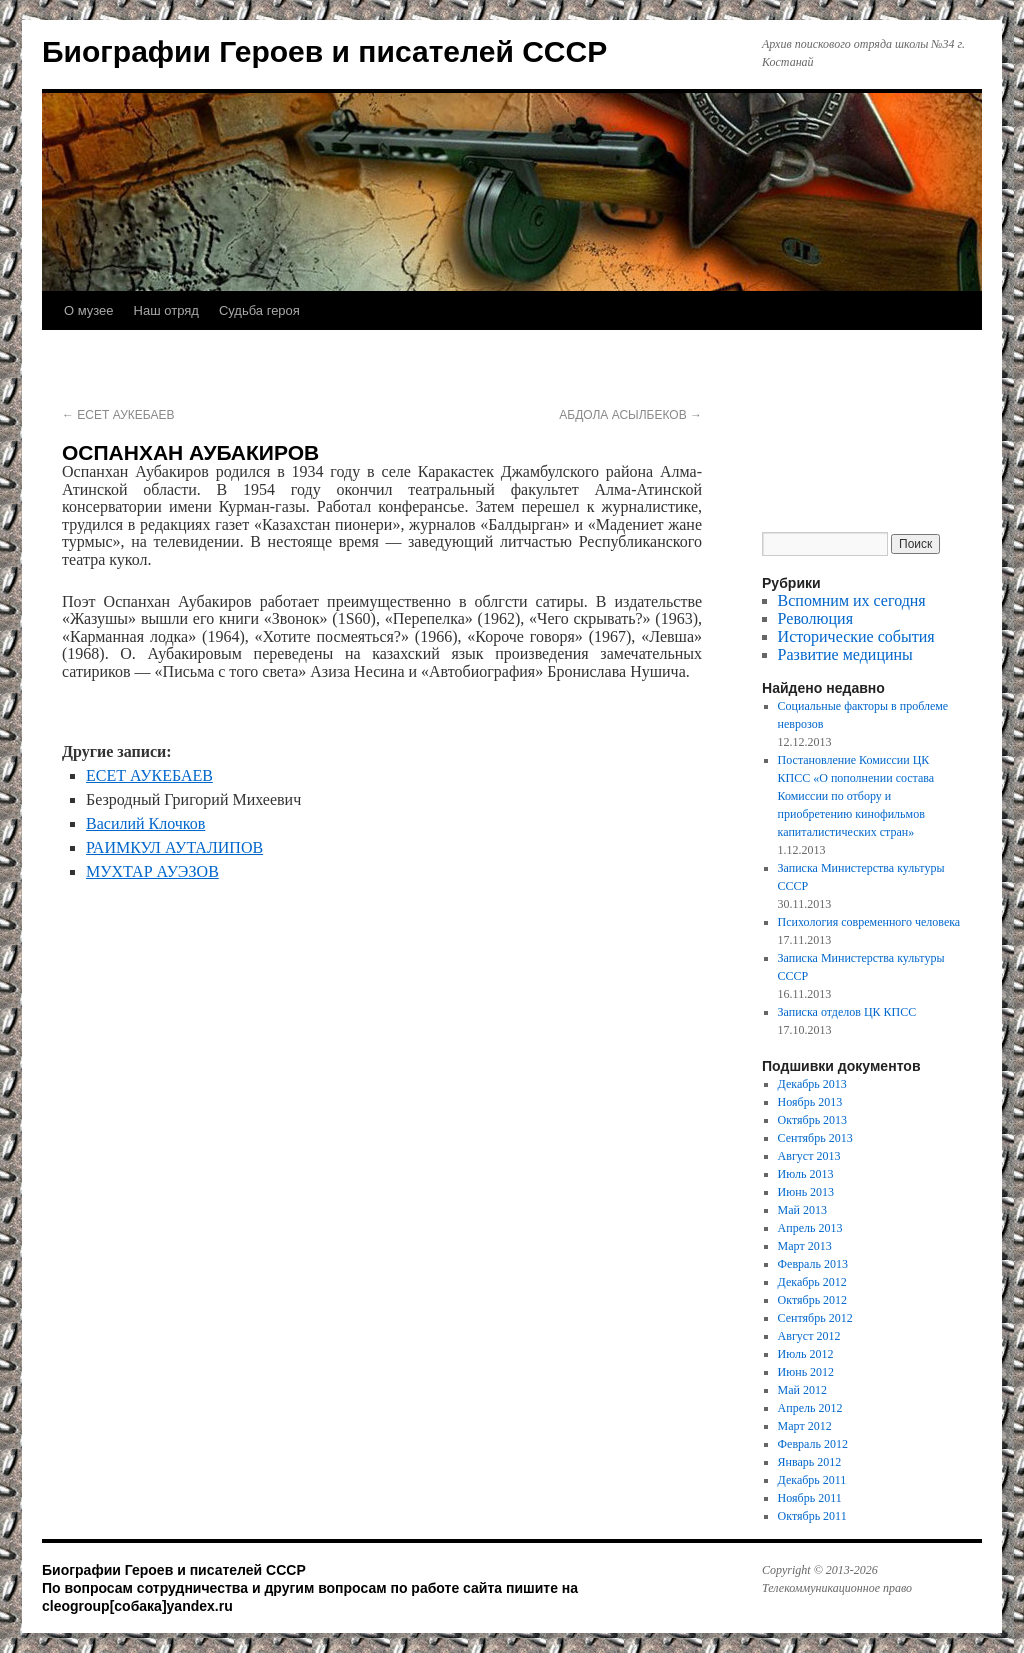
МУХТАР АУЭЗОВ (152, 871)
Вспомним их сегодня (852, 600)
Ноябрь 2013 (810, 1102)
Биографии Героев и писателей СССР (324, 51)
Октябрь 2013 (813, 1120)
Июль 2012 (806, 1354)
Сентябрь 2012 (815, 1318)
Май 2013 (802, 1210)
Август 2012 (809, 1336)
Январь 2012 (810, 1462)
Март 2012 (805, 1426)
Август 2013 (809, 1156)
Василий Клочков (145, 823)
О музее (89, 310)
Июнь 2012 (806, 1372)
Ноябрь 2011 (810, 1498)
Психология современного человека (869, 922)
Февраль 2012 (813, 1444)
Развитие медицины (845, 654)
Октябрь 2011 (812, 1516)
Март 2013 (805, 1246)
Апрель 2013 (810, 1228)
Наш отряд (166, 310)
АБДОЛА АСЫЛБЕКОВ (630, 415)
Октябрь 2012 (813, 1300)
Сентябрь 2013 (815, 1138)
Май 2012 (802, 1390)
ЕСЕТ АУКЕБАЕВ (118, 415)
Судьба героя (259, 310)
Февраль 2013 (813, 1264)
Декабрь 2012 (812, 1282)
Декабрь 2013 (812, 1084)
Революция (815, 618)
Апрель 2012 (810, 1408)
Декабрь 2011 (812, 1480)
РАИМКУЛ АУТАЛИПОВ (174, 847)
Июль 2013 (806, 1174)
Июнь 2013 (806, 1192)
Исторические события (856, 636)
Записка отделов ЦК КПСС (847, 1012)
